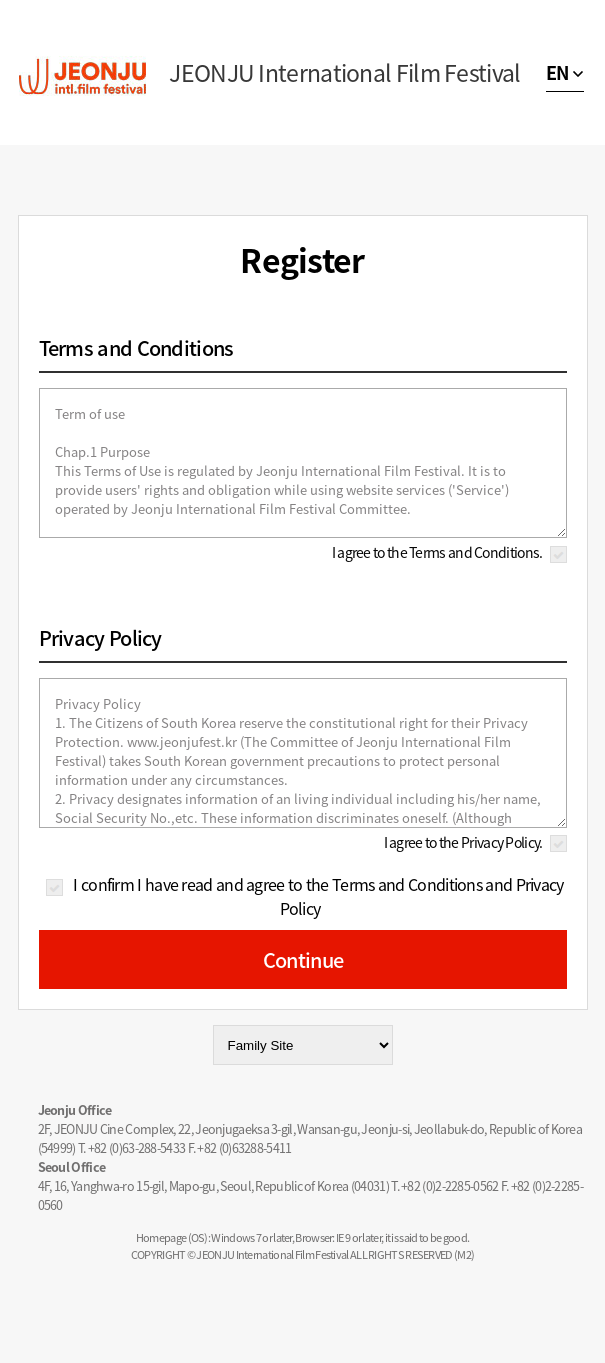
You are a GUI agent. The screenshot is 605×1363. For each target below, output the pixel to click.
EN (557, 72)
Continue (303, 959)
